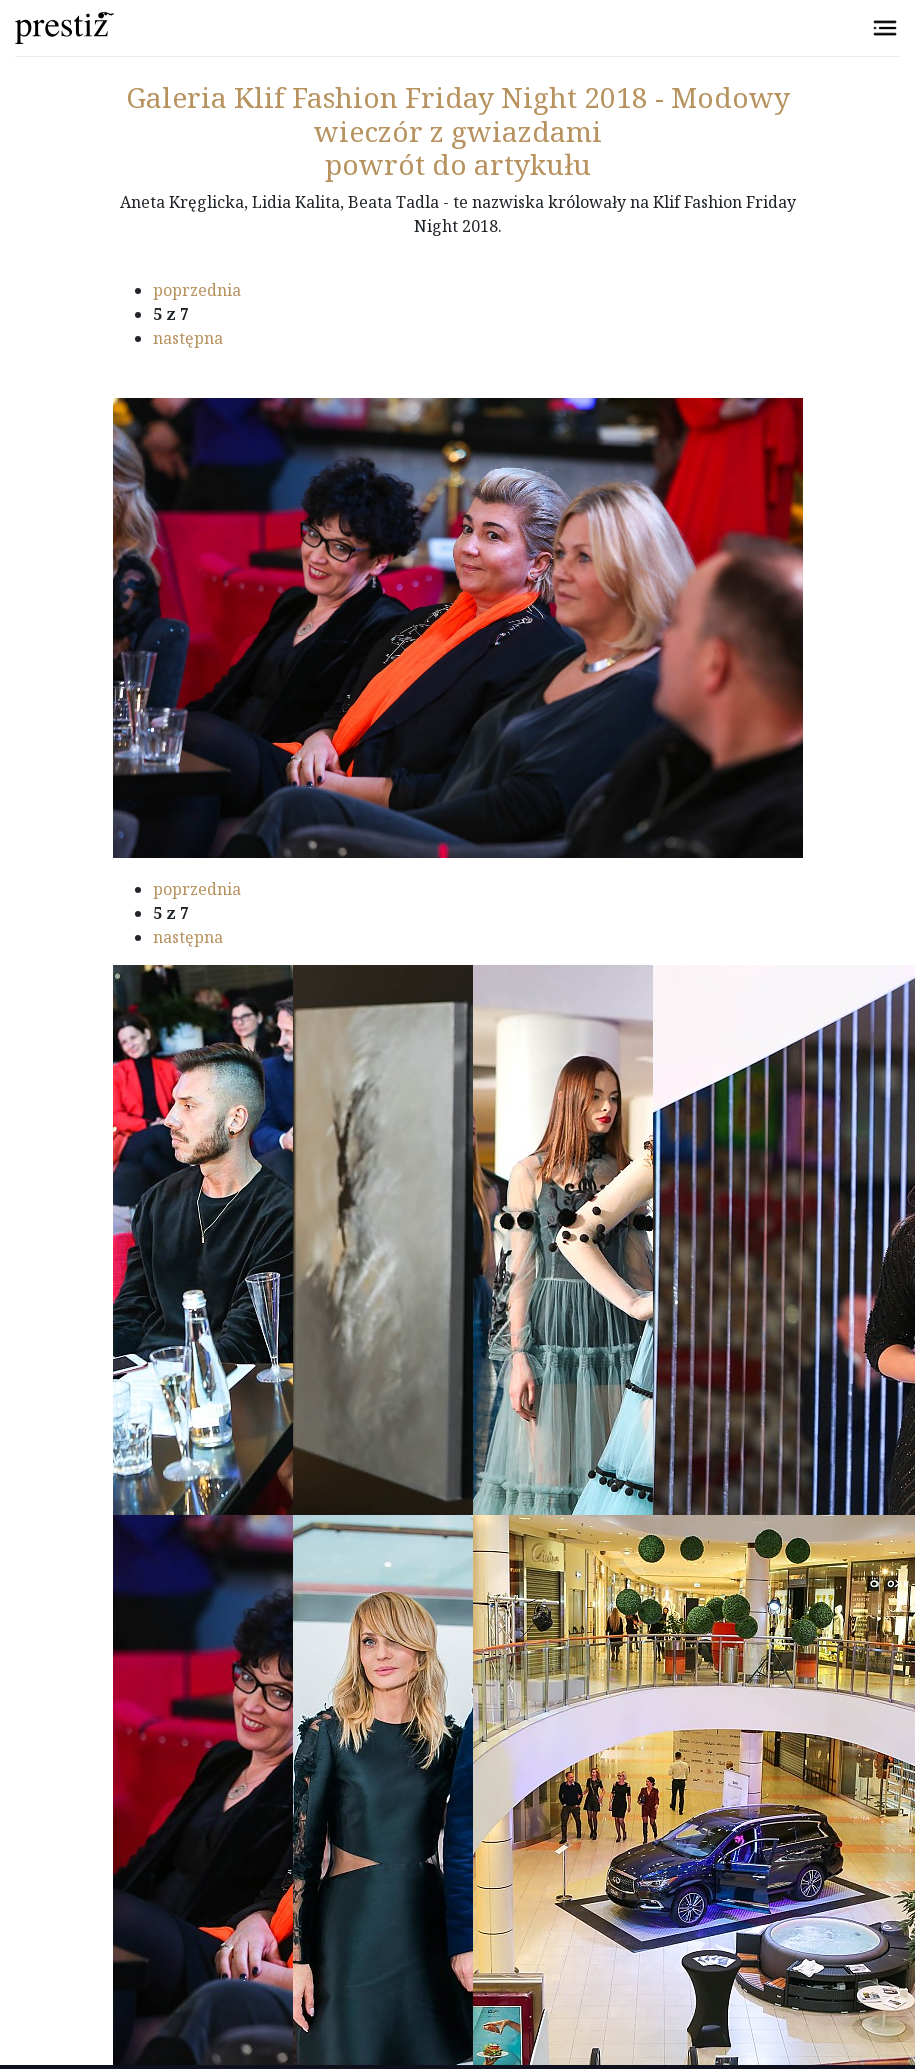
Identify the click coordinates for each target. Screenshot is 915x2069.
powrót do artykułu (458, 164)
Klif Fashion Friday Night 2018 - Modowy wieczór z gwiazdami (458, 114)
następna (188, 338)
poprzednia (197, 290)
